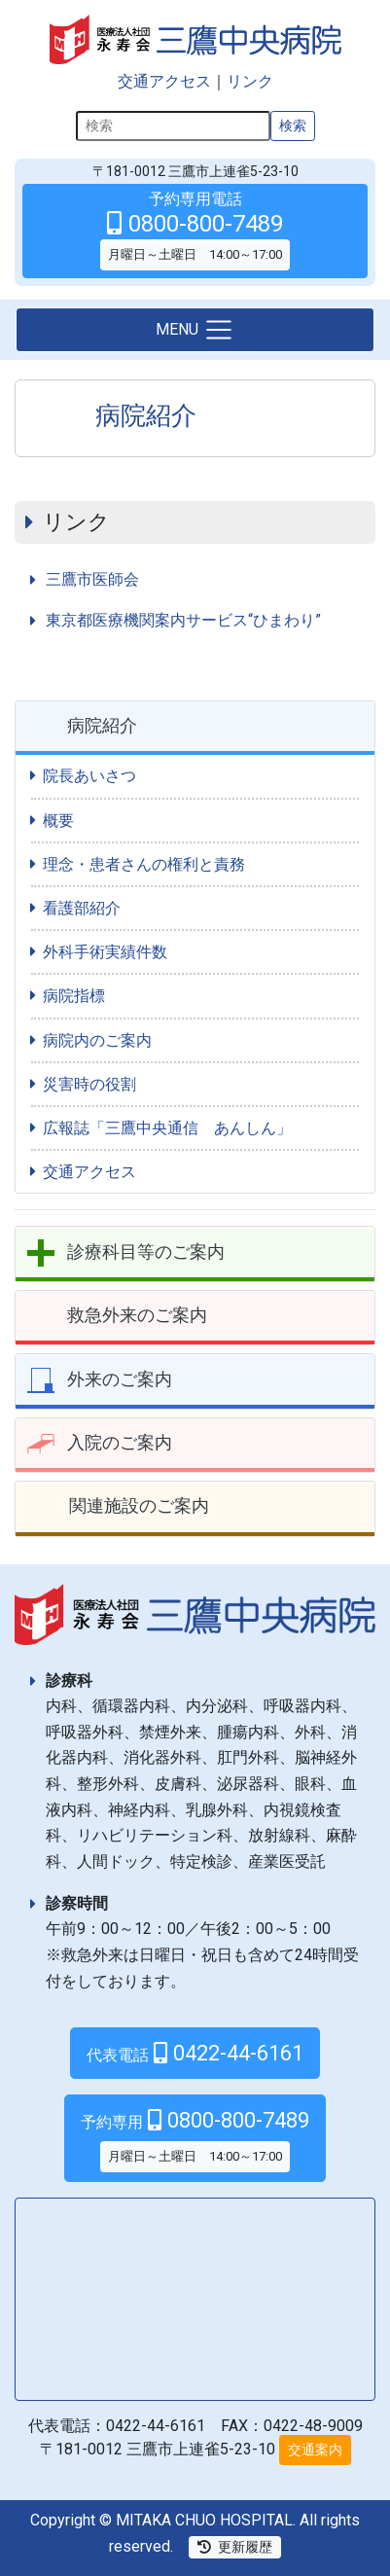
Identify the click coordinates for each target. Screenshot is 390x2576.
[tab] (195, 728)
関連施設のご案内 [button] (139, 1505)
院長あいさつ (89, 776)
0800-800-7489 (195, 2140)
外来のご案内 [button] (119, 1379)
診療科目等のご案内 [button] (146, 1251)
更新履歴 (234, 2547)
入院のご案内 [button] (119, 1442)
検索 (292, 125)
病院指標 (74, 995)
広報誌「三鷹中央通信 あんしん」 (167, 1128)
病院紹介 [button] (102, 725)
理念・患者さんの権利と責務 (144, 864)
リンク (250, 81)
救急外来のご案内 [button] (137, 1315)
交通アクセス (164, 81)
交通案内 (315, 2449)
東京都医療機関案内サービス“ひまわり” (183, 620)
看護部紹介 (82, 908)
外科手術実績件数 (105, 952)
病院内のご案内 (97, 1040)
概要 (58, 820)
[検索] (173, 126)
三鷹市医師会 (92, 579)
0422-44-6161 (195, 2053)
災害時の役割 (89, 1084)
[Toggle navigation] (195, 329)
